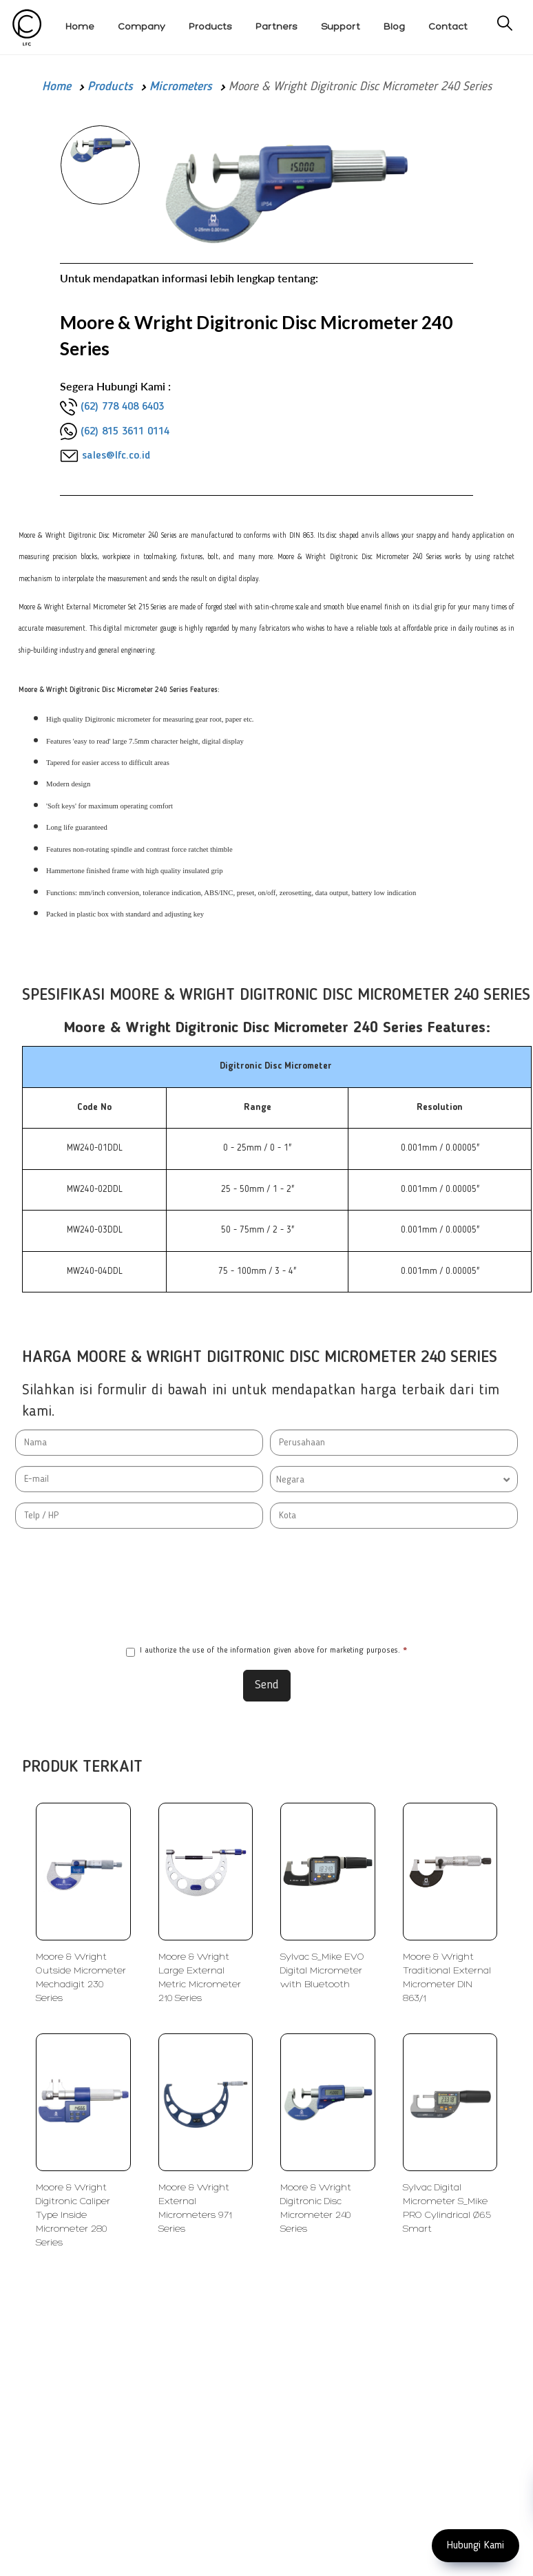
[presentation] (266, 1586)
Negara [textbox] (290, 1480)
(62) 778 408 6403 (122, 406)
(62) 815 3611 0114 (125, 431)
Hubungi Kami (475, 2545)
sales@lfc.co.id (116, 455)
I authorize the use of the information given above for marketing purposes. (266, 1651)
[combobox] (394, 1479)
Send (267, 1685)
